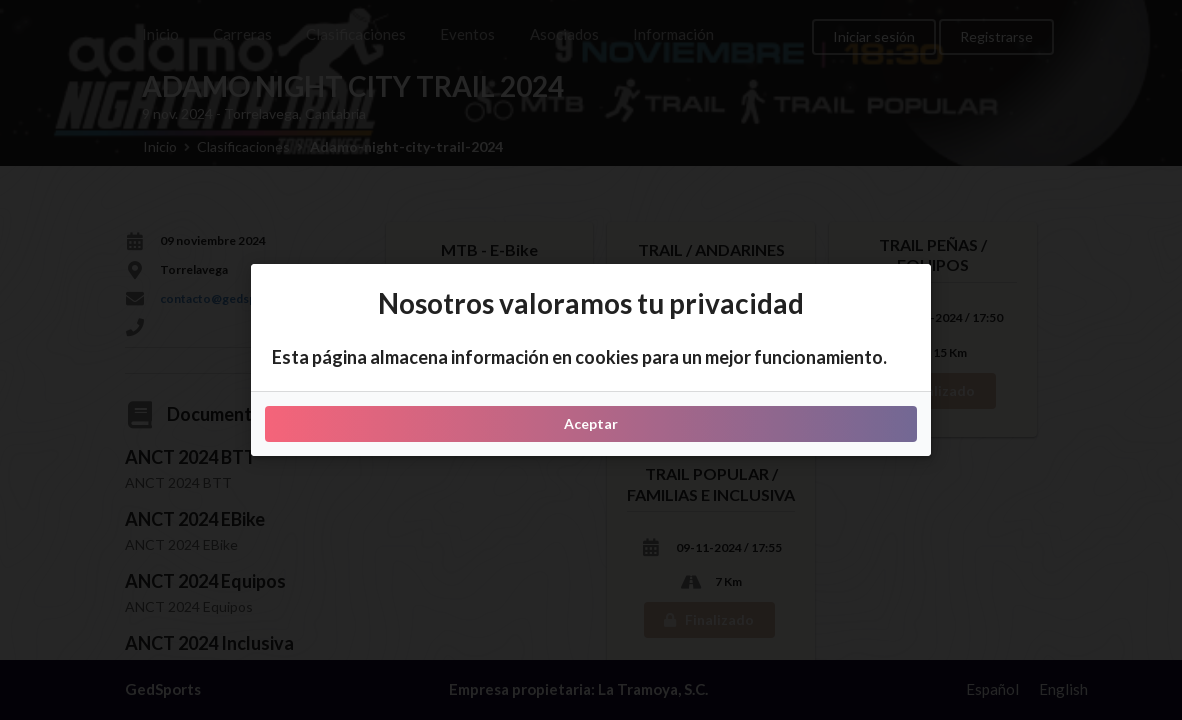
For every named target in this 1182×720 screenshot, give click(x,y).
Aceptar (591, 423)
